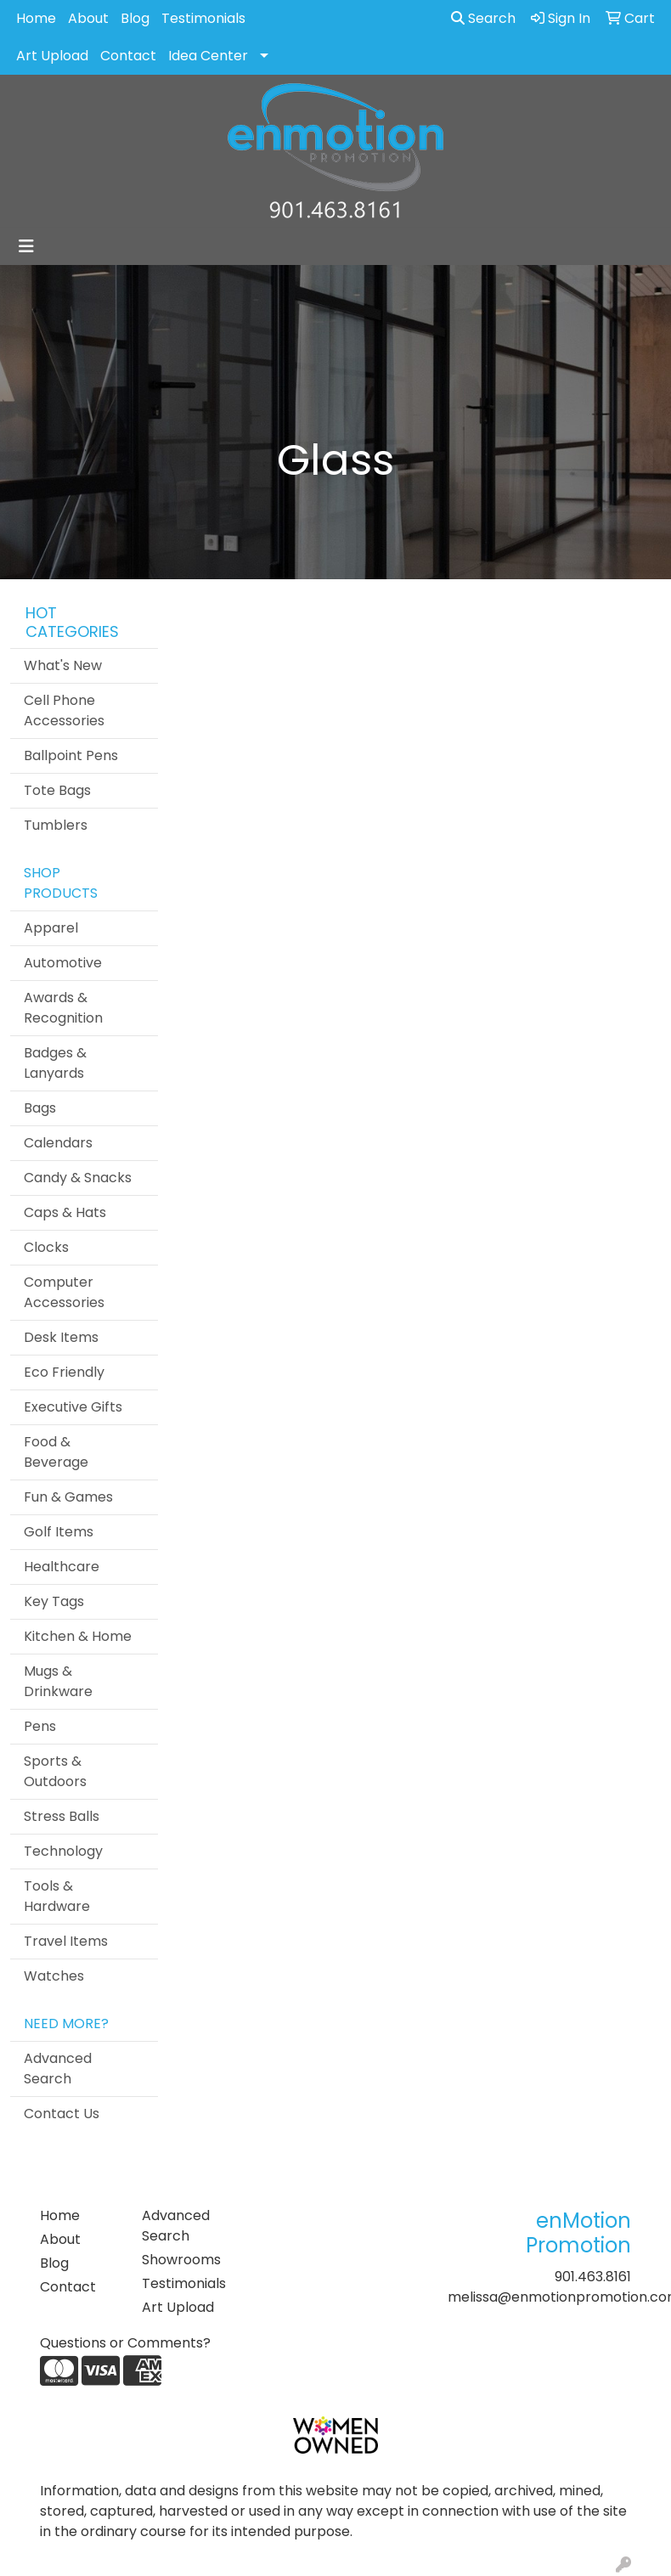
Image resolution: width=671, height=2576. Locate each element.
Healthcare (61, 1566)
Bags (40, 1108)
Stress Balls (61, 1816)
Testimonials (203, 18)
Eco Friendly (64, 1372)
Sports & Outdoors (55, 1771)
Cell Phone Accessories (64, 710)
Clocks (46, 1247)
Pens (40, 1726)
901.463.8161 (593, 2276)
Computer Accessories (64, 1292)
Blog (135, 18)
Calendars (58, 1143)
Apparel (51, 928)
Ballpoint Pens (71, 755)
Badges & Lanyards (55, 1063)
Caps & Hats (65, 1212)
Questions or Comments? (125, 2343)
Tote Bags (57, 790)
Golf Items (58, 1532)
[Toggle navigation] (26, 246)
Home (36, 18)
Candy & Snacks (78, 1177)
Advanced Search (58, 2068)
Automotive (63, 962)
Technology (63, 1851)
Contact (128, 55)
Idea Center (208, 55)
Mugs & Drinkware (58, 1681)
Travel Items (66, 1941)
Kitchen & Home (78, 1636)
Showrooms (181, 2259)
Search (483, 18)
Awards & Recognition (63, 1008)
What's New (63, 665)
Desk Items (61, 1337)
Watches (54, 1976)
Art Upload (52, 55)
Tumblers (55, 825)
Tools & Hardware (57, 1896)
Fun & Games (68, 1497)
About (88, 18)
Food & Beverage (56, 1452)
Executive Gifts (73, 1407)
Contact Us (61, 2113)
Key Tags (54, 1601)
